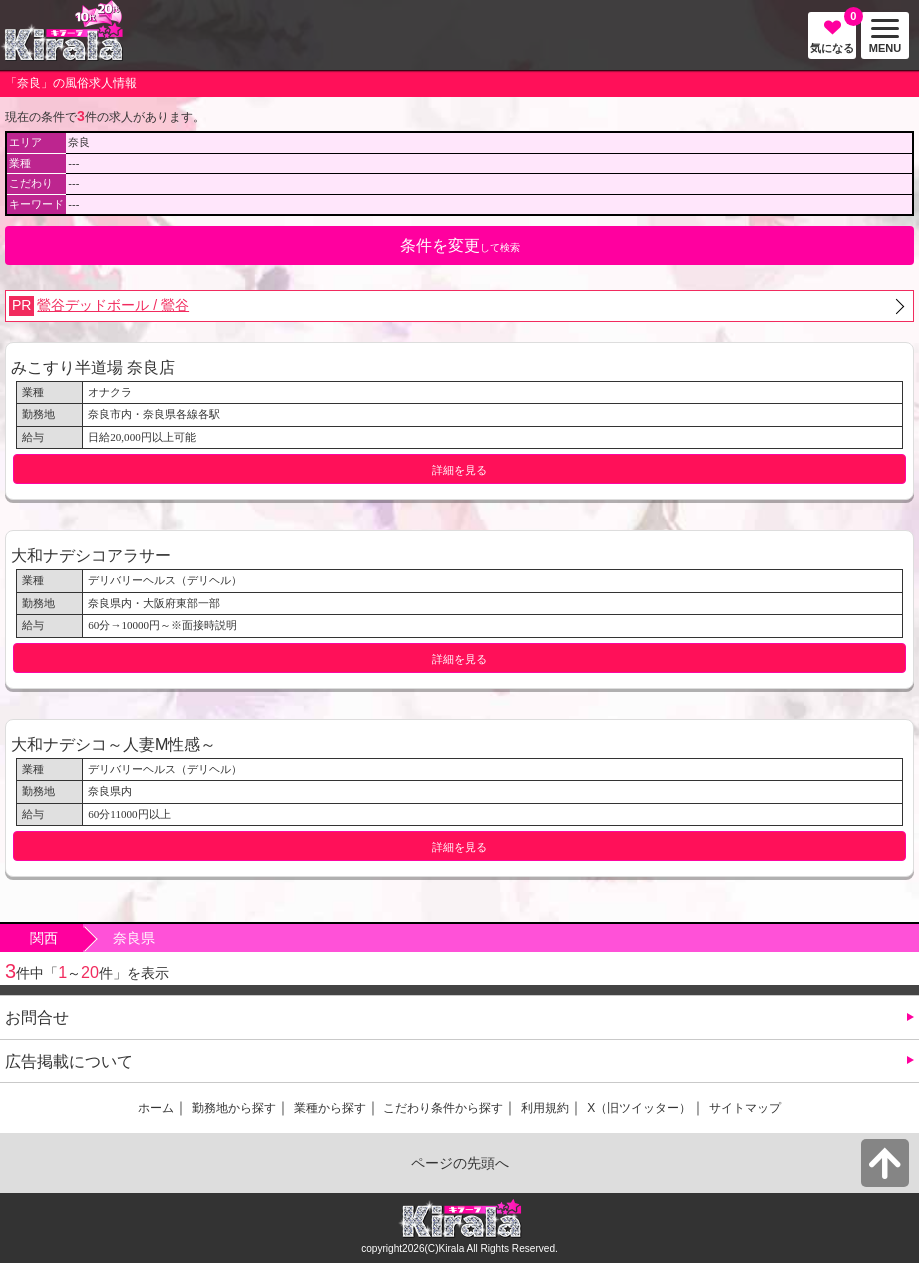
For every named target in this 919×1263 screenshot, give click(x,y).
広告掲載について (69, 1061)
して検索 (460, 245)
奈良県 (134, 938)
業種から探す (330, 1108)
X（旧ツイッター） (639, 1108)
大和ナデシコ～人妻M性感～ (113, 744)
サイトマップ (745, 1108)
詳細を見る (459, 470)
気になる (833, 33)
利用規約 (545, 1108)
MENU (881, 36)
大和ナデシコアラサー (91, 555)
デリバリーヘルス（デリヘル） (165, 580)
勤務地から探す (234, 1108)
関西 (44, 938)
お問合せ (37, 1017)
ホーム (156, 1108)
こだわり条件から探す (443, 1108)
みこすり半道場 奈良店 (93, 367)
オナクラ (110, 392)
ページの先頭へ (460, 1163)
